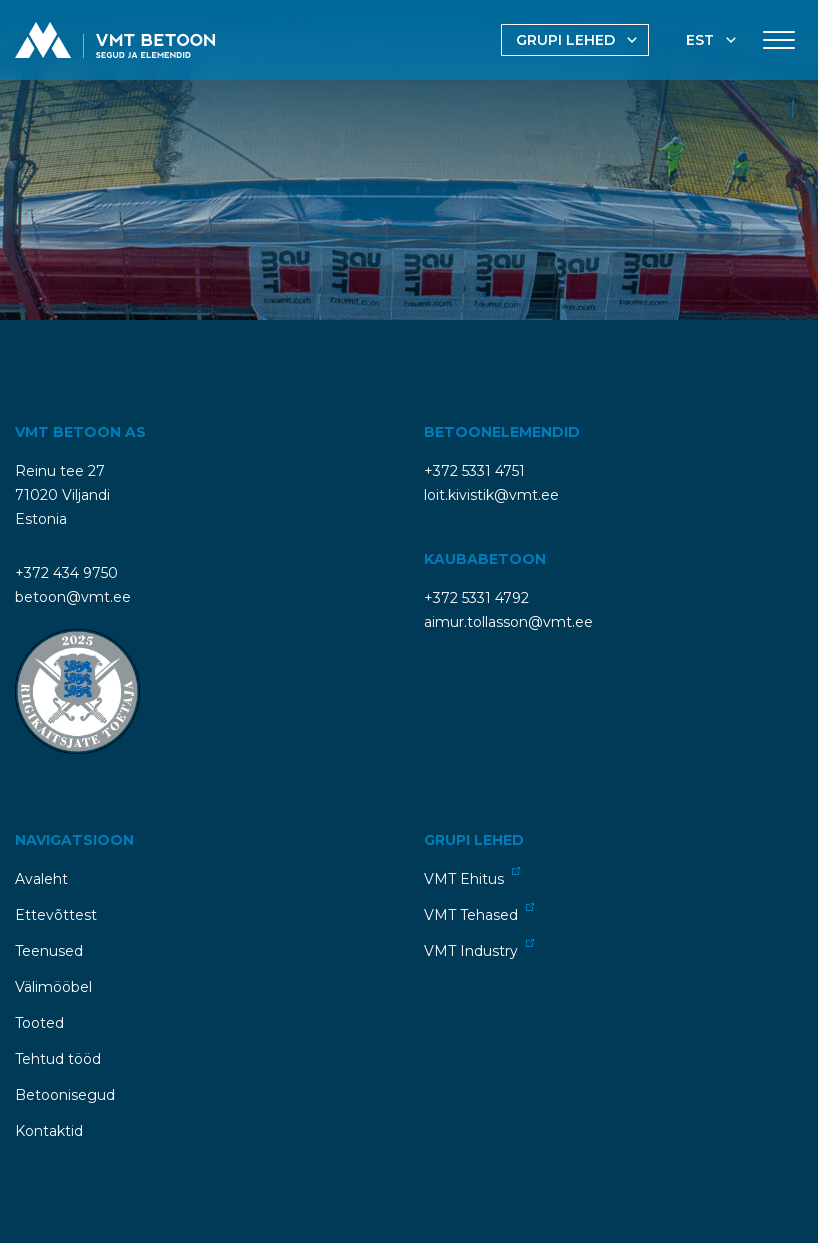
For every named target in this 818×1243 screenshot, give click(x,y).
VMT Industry (479, 949)
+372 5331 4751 (474, 471)
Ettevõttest (56, 915)
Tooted (39, 1023)
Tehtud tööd (58, 1059)
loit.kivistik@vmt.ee (491, 495)
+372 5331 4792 (476, 598)
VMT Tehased (479, 913)
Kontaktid (49, 1131)
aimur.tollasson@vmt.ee (508, 622)
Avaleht (41, 879)
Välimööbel (53, 987)
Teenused (49, 951)
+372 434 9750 (66, 573)
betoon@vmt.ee (73, 597)
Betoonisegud (65, 1095)
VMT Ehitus (472, 877)
